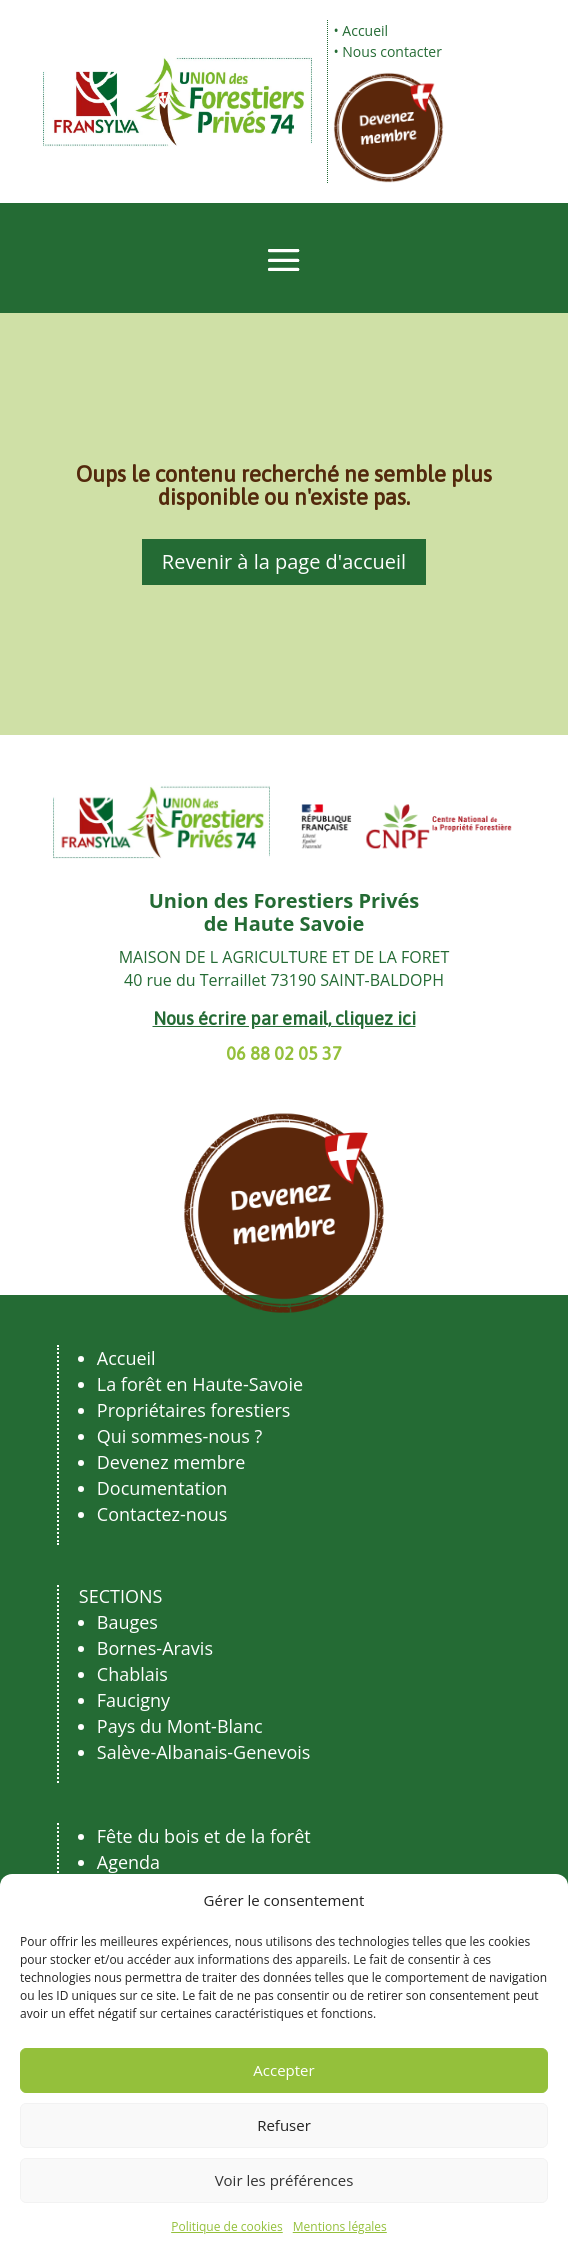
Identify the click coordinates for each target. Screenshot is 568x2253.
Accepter (283, 2070)
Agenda (128, 1862)
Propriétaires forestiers (194, 1410)
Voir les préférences (284, 2180)
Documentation (162, 1488)
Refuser (284, 2125)
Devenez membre (171, 1462)
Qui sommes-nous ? (179, 1436)
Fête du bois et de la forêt (204, 1836)
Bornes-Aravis (155, 1648)
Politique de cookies (227, 2226)
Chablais (132, 1674)
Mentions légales (340, 2226)
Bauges (127, 1622)
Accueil (365, 30)
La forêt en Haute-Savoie (200, 1384)
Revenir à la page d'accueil (284, 561)
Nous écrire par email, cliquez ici (284, 1018)
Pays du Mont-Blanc (180, 1726)
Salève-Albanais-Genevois (204, 1752)
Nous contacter (392, 51)
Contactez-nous (162, 1514)
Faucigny (133, 1700)
